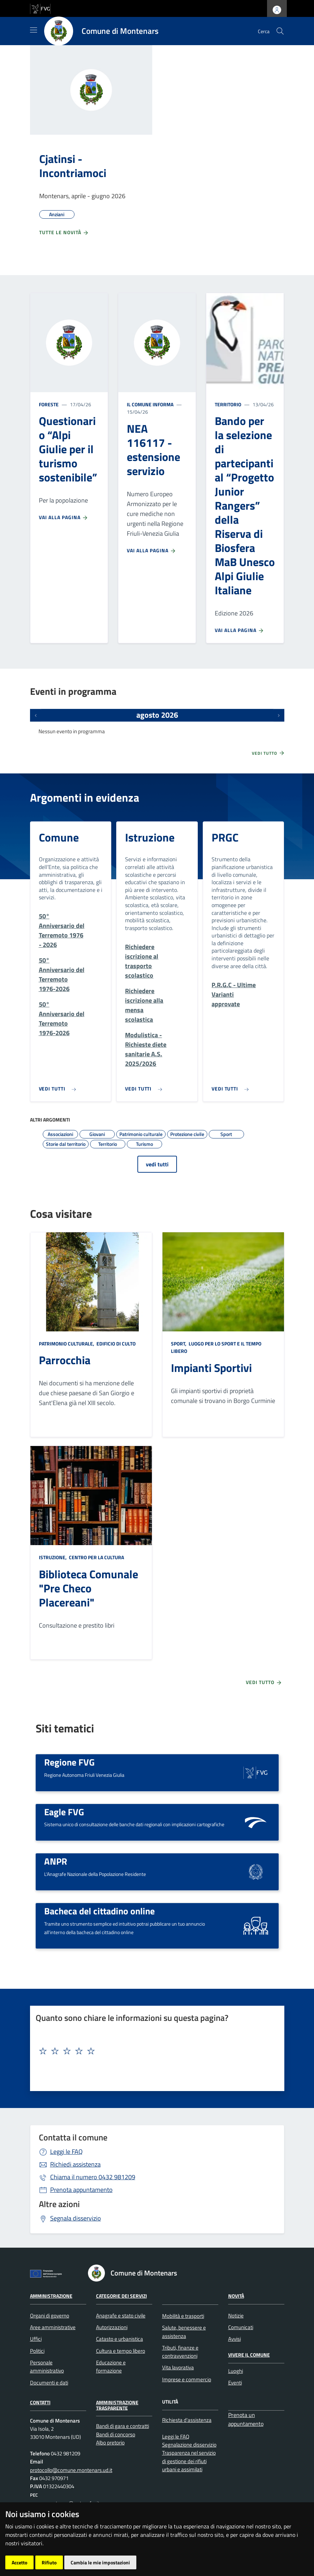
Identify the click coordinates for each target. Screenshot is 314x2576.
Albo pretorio (110, 2442)
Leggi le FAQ (66, 2151)
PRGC (225, 837)
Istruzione (149, 837)
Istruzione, (53, 1557)
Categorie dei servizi (121, 2295)
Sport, (179, 1343)
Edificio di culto (115, 1343)
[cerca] (280, 31)
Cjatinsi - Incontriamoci (72, 165)
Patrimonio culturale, (67, 1343)
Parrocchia (64, 1359)
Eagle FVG (64, 1812)
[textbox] (154, 2051)
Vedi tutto (268, 753)
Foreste (49, 404)
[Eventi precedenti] (35, 715)
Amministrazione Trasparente (117, 2405)
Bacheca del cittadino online (99, 1911)
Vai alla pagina (63, 517)
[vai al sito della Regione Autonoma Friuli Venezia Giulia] (40, 8)
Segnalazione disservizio (189, 2445)
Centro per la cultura (96, 1557)
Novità (236, 2295)
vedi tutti (157, 1164)
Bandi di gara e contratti (122, 2426)
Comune (59, 837)
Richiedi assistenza (75, 2164)
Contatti (40, 2402)
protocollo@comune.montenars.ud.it (71, 2470)
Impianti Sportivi (211, 1367)
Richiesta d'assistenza (187, 2420)
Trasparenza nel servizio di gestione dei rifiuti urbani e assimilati (189, 2461)
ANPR (55, 1861)
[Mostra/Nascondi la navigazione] (33, 30)
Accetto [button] (19, 2562)
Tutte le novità (64, 232)
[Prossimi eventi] (278, 715)
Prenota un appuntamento (245, 2419)
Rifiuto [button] (49, 2562)
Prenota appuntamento (81, 2189)
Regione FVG (69, 1762)
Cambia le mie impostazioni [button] (100, 2562)
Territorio (228, 404)
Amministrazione (51, 2295)
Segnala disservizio (75, 2218)
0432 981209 (92, 2177)
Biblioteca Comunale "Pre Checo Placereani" (88, 1588)
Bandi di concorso (115, 2434)
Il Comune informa (150, 404)
